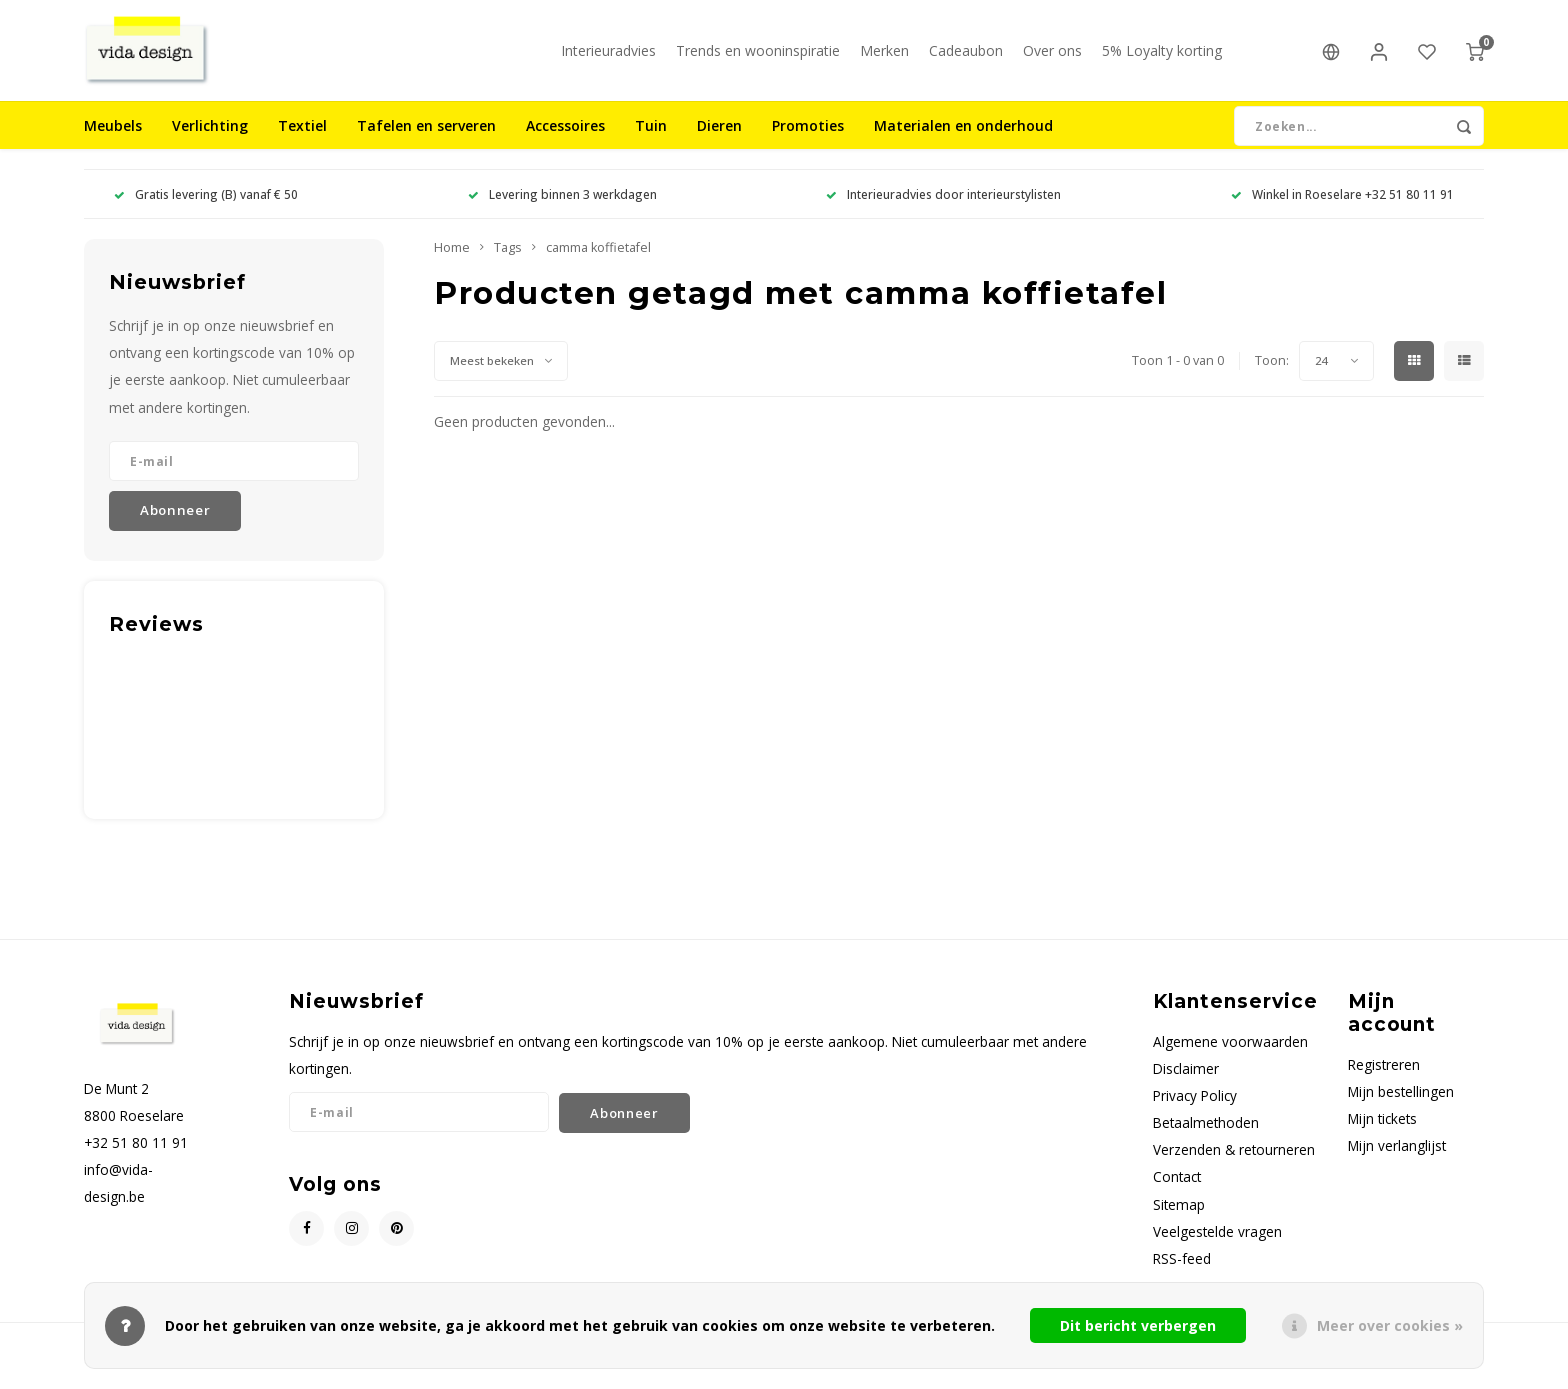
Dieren (719, 144)
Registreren (1384, 1083)
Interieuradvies (608, 59)
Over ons (1052, 59)
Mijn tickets (1382, 1137)
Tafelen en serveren (426, 144)
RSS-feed (1182, 1277)
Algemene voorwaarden (1230, 1060)
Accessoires (565, 144)
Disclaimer (1186, 1087)
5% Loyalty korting (1162, 59)
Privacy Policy (1195, 1114)
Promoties (808, 144)
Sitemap (1179, 1223)
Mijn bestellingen (1401, 1110)
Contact (1177, 1195)
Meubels (113, 144)
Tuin (651, 144)
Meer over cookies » (1390, 1325)
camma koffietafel (598, 266)
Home (452, 266)
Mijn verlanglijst (1397, 1164)
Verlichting (210, 144)
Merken (884, 59)
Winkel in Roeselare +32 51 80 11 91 (1342, 213)
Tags (508, 266)
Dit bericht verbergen (1138, 1325)
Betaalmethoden (1206, 1141)
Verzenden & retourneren (1234, 1168)
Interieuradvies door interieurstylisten (943, 213)
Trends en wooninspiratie (758, 59)
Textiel (302, 144)
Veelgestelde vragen (1217, 1250)
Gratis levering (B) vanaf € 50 (206, 213)
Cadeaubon (966, 59)
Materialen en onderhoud (963, 144)
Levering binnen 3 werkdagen (562, 213)
